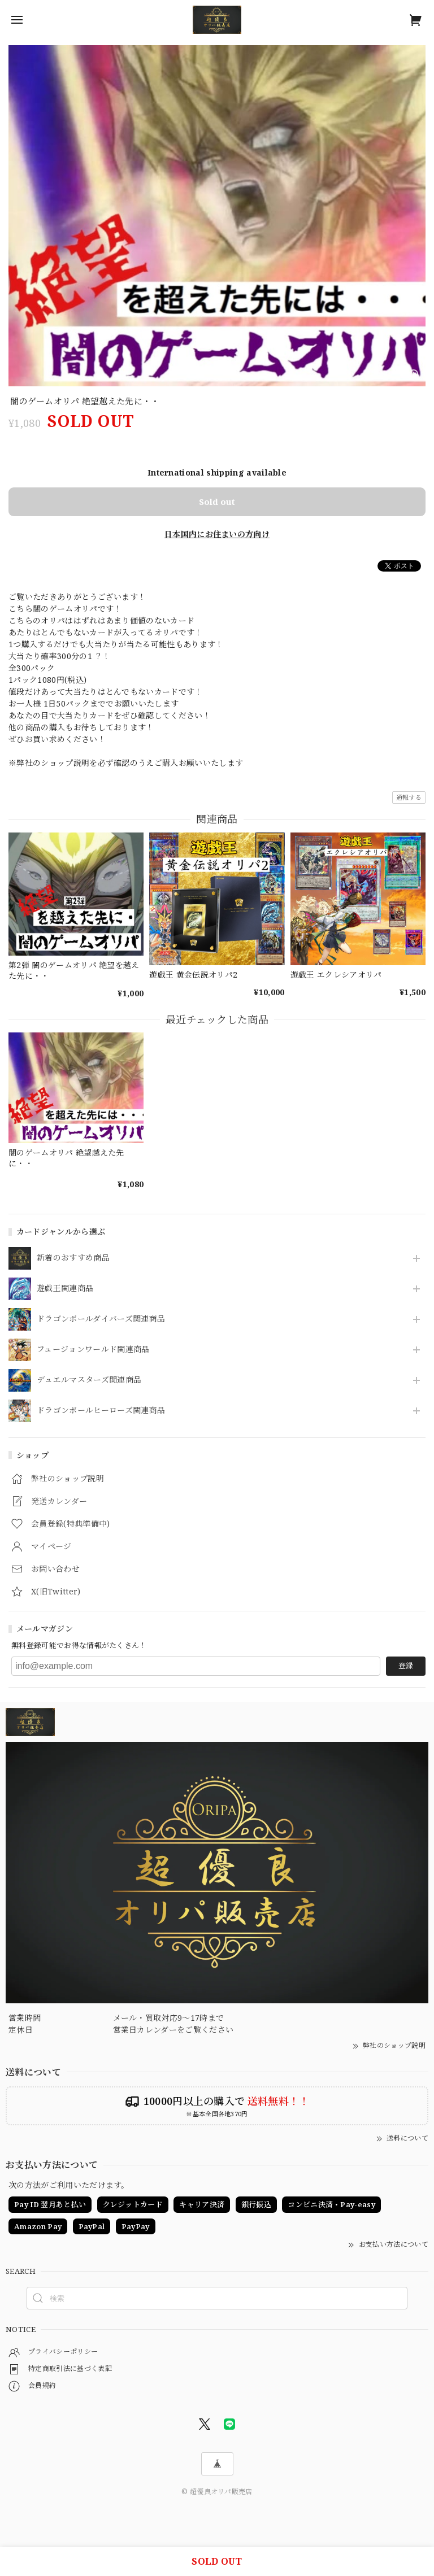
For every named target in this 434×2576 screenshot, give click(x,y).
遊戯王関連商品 (65, 1288)
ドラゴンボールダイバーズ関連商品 (101, 1319)
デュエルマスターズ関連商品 (89, 1380)
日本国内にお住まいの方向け (217, 534)
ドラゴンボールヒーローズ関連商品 (101, 1410)
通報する (409, 797)
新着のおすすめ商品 (73, 1258)
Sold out (217, 501)
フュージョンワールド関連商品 (93, 1349)
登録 (405, 1665)
